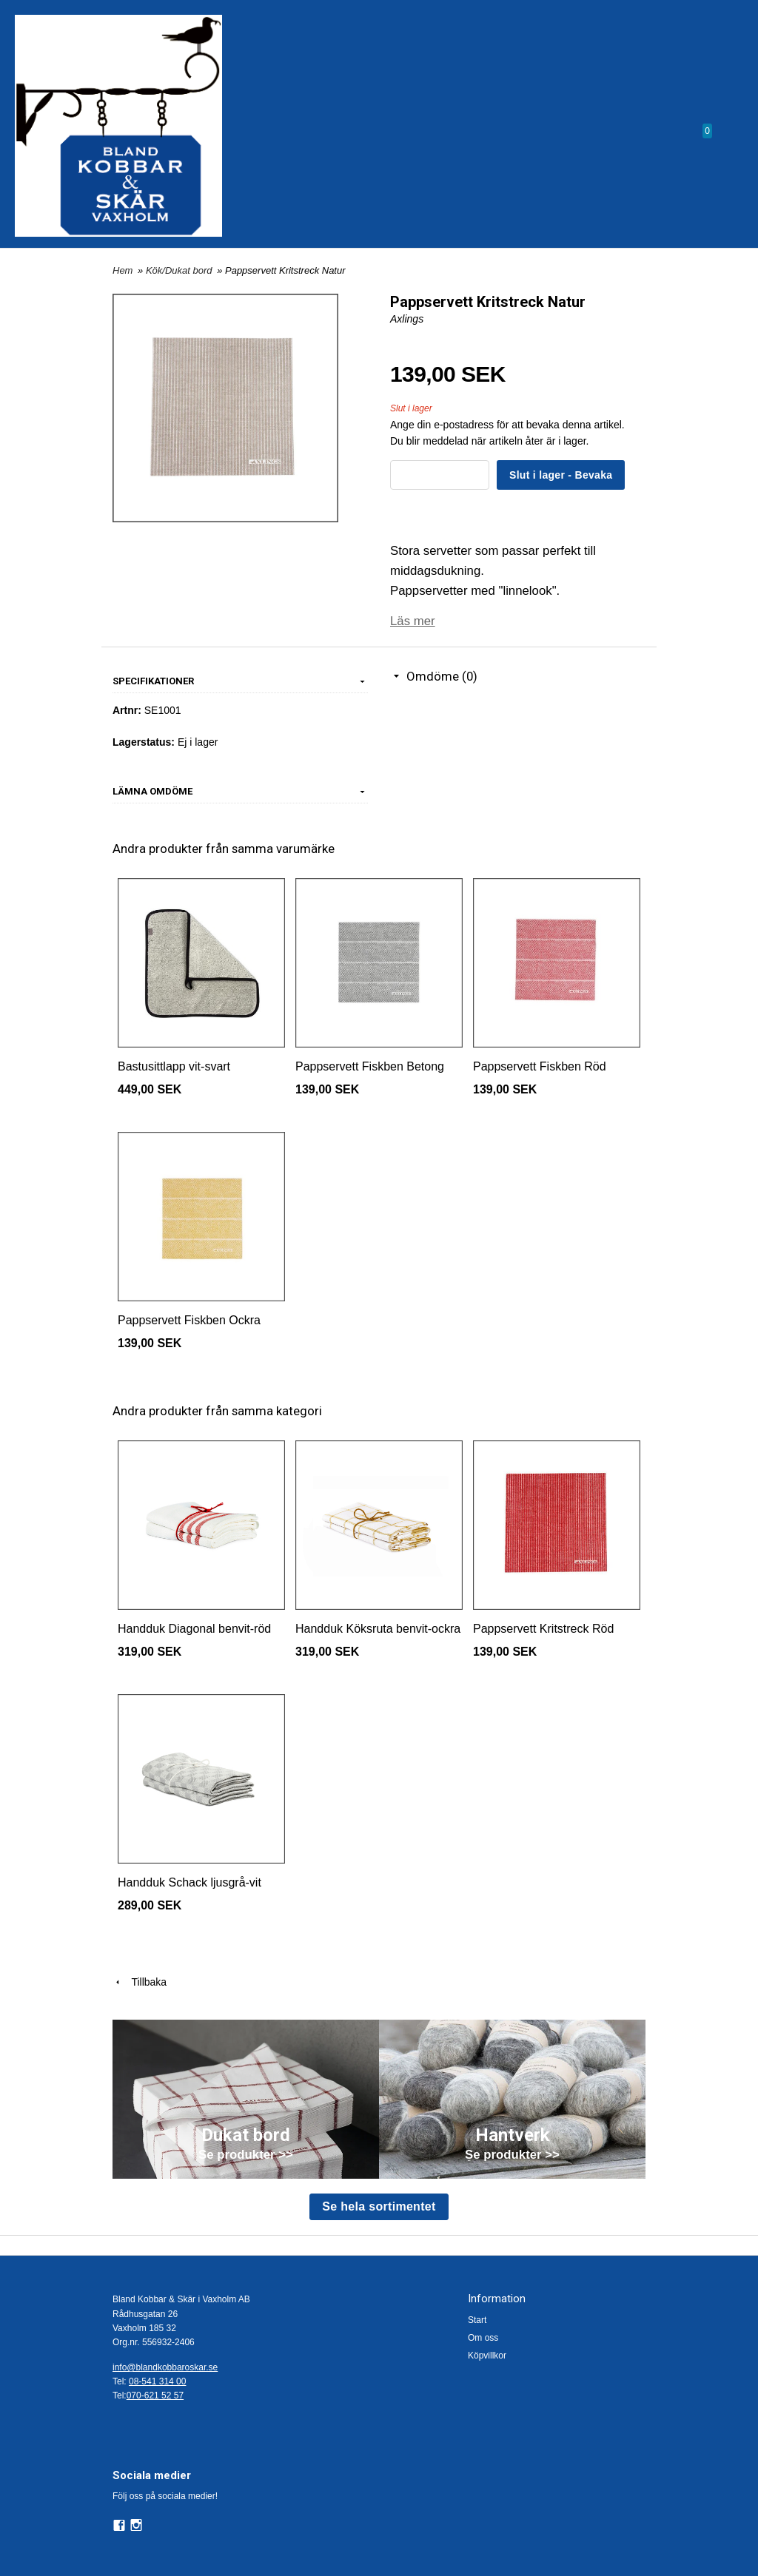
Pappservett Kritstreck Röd (543, 1628)
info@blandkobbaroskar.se (165, 2367)
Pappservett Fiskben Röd (539, 1066)
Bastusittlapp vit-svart (174, 1066)
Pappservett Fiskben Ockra (189, 1320)
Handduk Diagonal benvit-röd (194, 1628)
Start (477, 2320)
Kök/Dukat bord (180, 270)
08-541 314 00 (157, 2381)
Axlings (406, 319)
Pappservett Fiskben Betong (369, 1066)
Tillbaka (140, 1982)
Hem (123, 270)
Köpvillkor (487, 2355)
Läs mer (412, 621)
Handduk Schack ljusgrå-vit (189, 1882)
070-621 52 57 (155, 2395)
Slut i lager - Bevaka (560, 475)
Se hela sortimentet (378, 2206)
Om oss (483, 2338)
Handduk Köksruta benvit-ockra (377, 1628)
